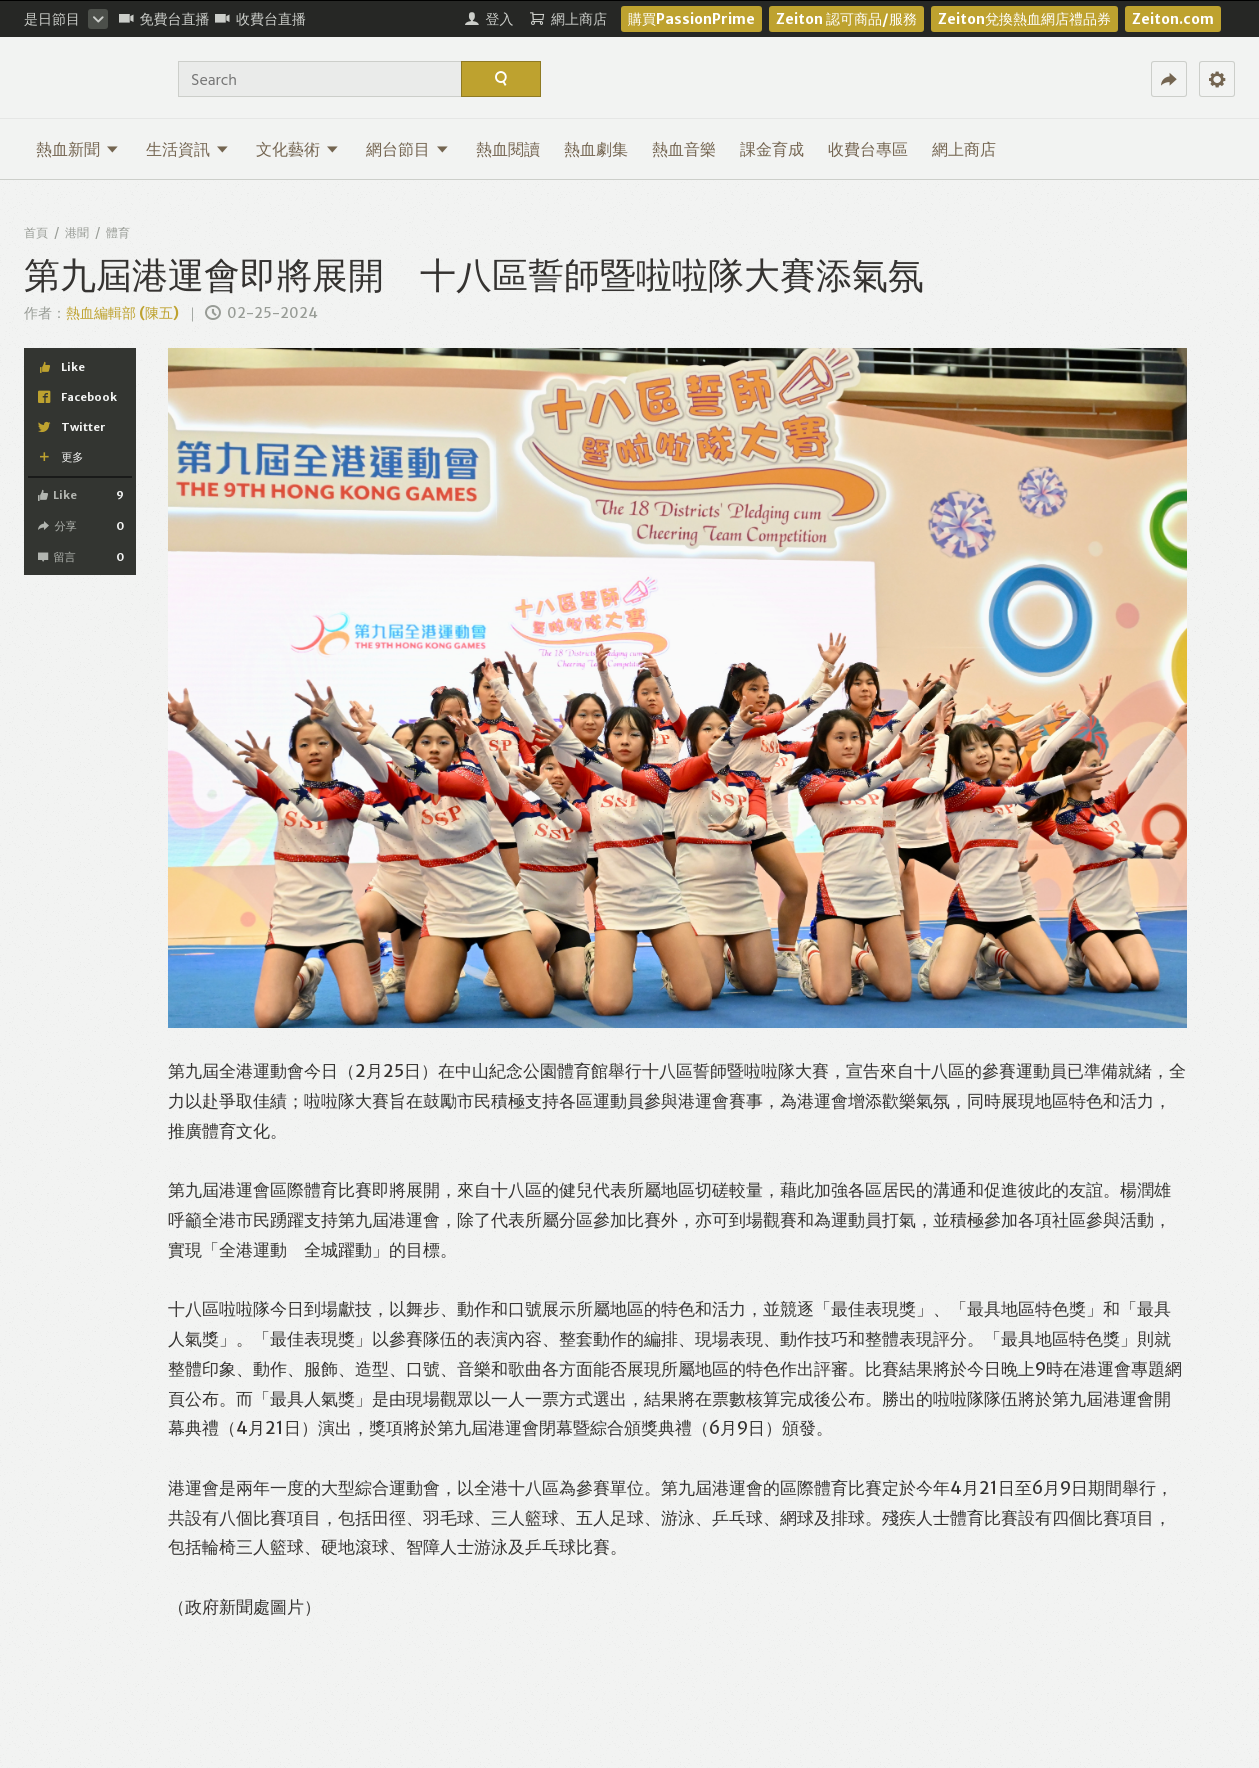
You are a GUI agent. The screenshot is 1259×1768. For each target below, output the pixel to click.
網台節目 (407, 149)
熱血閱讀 (508, 149)
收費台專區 (868, 149)
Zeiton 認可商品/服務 (846, 19)
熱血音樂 (684, 149)
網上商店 (964, 149)
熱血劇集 (596, 149)
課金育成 (772, 149)
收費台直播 (260, 19)
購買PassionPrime (691, 19)
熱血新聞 (77, 149)
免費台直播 (164, 19)
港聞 (77, 232)
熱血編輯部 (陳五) (122, 313)
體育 (118, 232)
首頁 (36, 232)
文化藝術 (297, 149)
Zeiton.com (1173, 19)
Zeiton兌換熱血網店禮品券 (1024, 19)
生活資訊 (187, 149)
